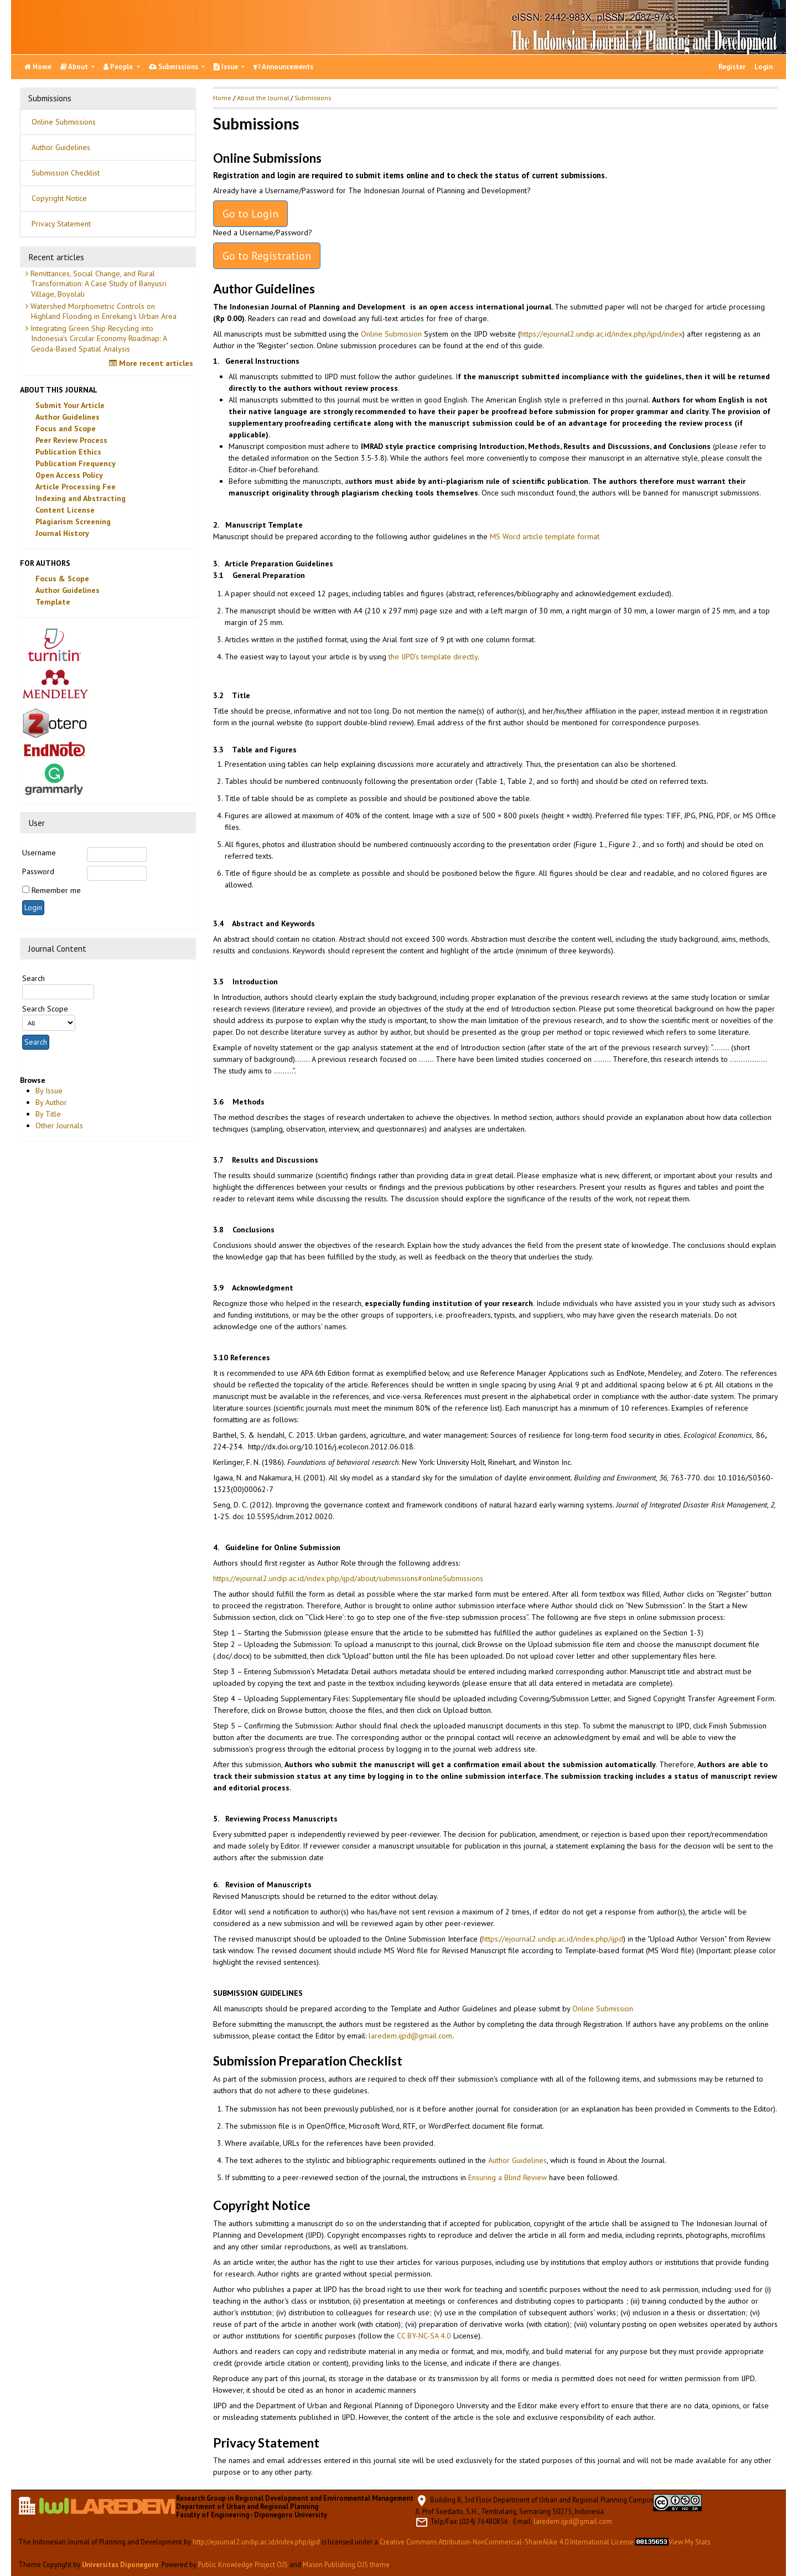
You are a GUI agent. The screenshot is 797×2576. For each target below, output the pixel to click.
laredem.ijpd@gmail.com (410, 2036)
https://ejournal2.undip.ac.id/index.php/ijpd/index (601, 334)
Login (763, 66)
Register (732, 66)
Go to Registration (266, 256)
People (118, 66)
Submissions (174, 66)
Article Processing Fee (75, 487)
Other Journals (59, 1125)
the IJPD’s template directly (433, 657)
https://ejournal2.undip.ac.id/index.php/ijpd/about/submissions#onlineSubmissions (348, 1578)
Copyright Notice (59, 198)
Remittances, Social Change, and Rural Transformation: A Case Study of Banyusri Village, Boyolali (97, 283)
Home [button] (222, 98)
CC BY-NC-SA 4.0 (424, 2336)
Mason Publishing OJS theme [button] (346, 2564)
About (75, 66)
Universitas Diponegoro (120, 2564)
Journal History (62, 533)
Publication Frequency (75, 463)
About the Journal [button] (263, 98)
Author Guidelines (61, 147)
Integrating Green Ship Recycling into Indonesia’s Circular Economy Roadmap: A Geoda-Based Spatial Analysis (97, 338)
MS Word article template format (544, 536)
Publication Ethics (68, 452)
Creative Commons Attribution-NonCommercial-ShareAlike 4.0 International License (507, 2541)
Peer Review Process (71, 440)
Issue (227, 66)
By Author (51, 1102)
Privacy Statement (61, 224)
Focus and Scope (65, 428)
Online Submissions (64, 122)
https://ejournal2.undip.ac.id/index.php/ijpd (552, 1939)
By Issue (49, 1091)
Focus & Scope (62, 579)
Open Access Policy (69, 475)
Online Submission (391, 334)
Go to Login (250, 214)
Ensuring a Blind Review (507, 2177)
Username (39, 853)
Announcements (283, 66)
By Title (48, 1114)
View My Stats (689, 2541)
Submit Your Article (70, 405)
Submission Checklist (66, 173)
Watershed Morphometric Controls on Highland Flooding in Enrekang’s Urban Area (102, 311)
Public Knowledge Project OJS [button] (243, 2564)
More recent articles (152, 363)
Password (38, 871)
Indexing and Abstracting (80, 498)
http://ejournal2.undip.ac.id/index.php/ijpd (256, 2541)
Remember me (56, 890)
